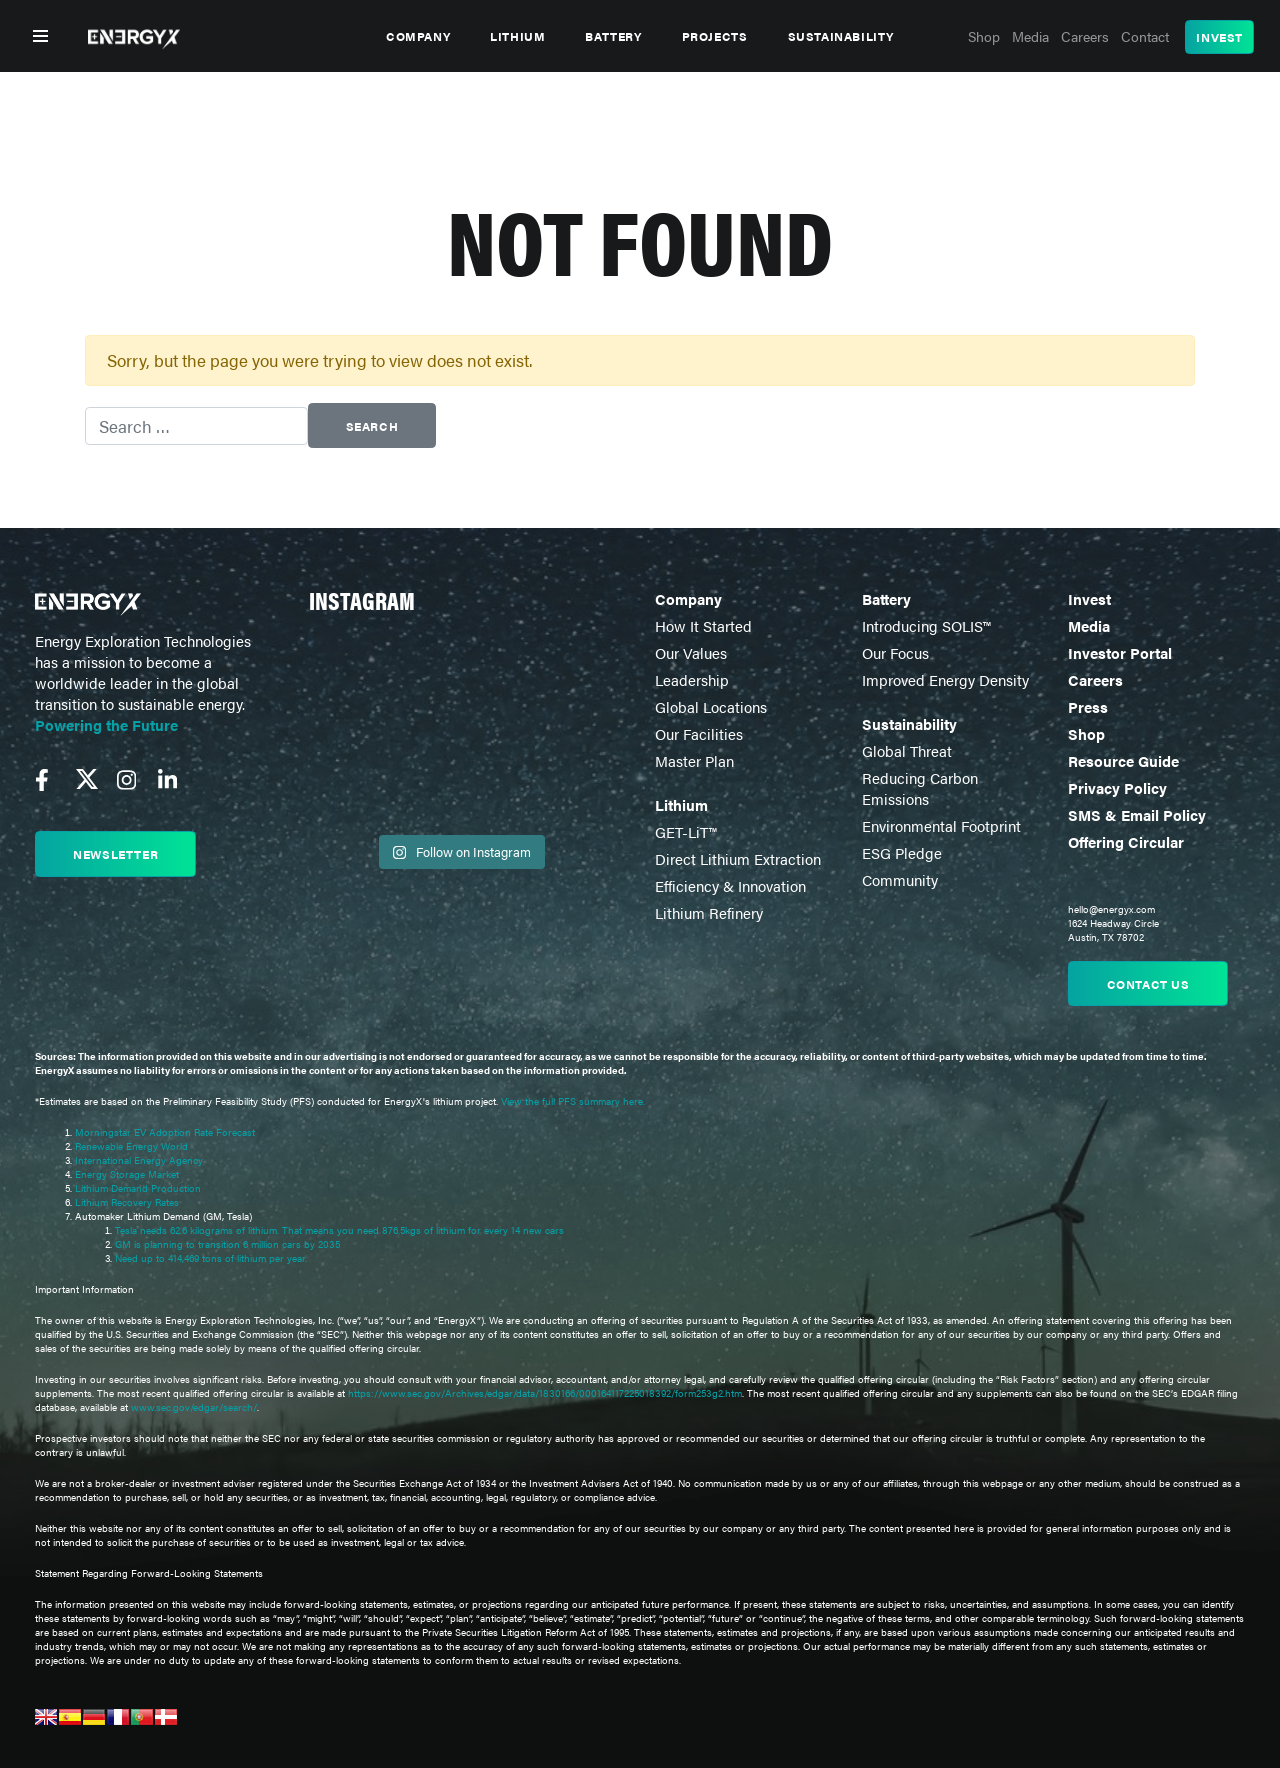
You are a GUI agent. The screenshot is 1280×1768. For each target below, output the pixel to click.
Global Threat (907, 750)
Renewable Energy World (131, 1146)
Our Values (691, 652)
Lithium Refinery (709, 912)
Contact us (1148, 984)
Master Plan (694, 760)
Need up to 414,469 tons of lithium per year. (211, 1258)
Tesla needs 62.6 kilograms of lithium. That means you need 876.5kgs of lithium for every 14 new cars (339, 1230)
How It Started (703, 625)
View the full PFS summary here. (573, 1101)
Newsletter (115, 854)
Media (1089, 625)
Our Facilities (699, 733)
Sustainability (841, 36)
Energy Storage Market (127, 1174)
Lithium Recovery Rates (127, 1202)
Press (1088, 706)
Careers (1095, 679)
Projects (715, 36)
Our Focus (895, 652)
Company (418, 36)
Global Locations (711, 706)
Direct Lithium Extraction (738, 858)
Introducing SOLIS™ (926, 625)
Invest (1219, 37)
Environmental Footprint (941, 825)
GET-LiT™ (685, 831)
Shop (1086, 733)
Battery (613, 36)
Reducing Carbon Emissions (920, 788)
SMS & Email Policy (1137, 814)
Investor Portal (1120, 652)
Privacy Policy (1117, 787)
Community (900, 879)
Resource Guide (1123, 760)
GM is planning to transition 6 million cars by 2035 (227, 1244)
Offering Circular (1126, 841)
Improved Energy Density (945, 679)
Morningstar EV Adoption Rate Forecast (165, 1132)
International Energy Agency (139, 1160)
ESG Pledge (902, 852)
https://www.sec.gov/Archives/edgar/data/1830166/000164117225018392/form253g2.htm (545, 1393)
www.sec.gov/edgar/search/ (192, 1407)
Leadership (692, 679)
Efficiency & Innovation (730, 885)
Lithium (517, 36)
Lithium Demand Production (138, 1188)
